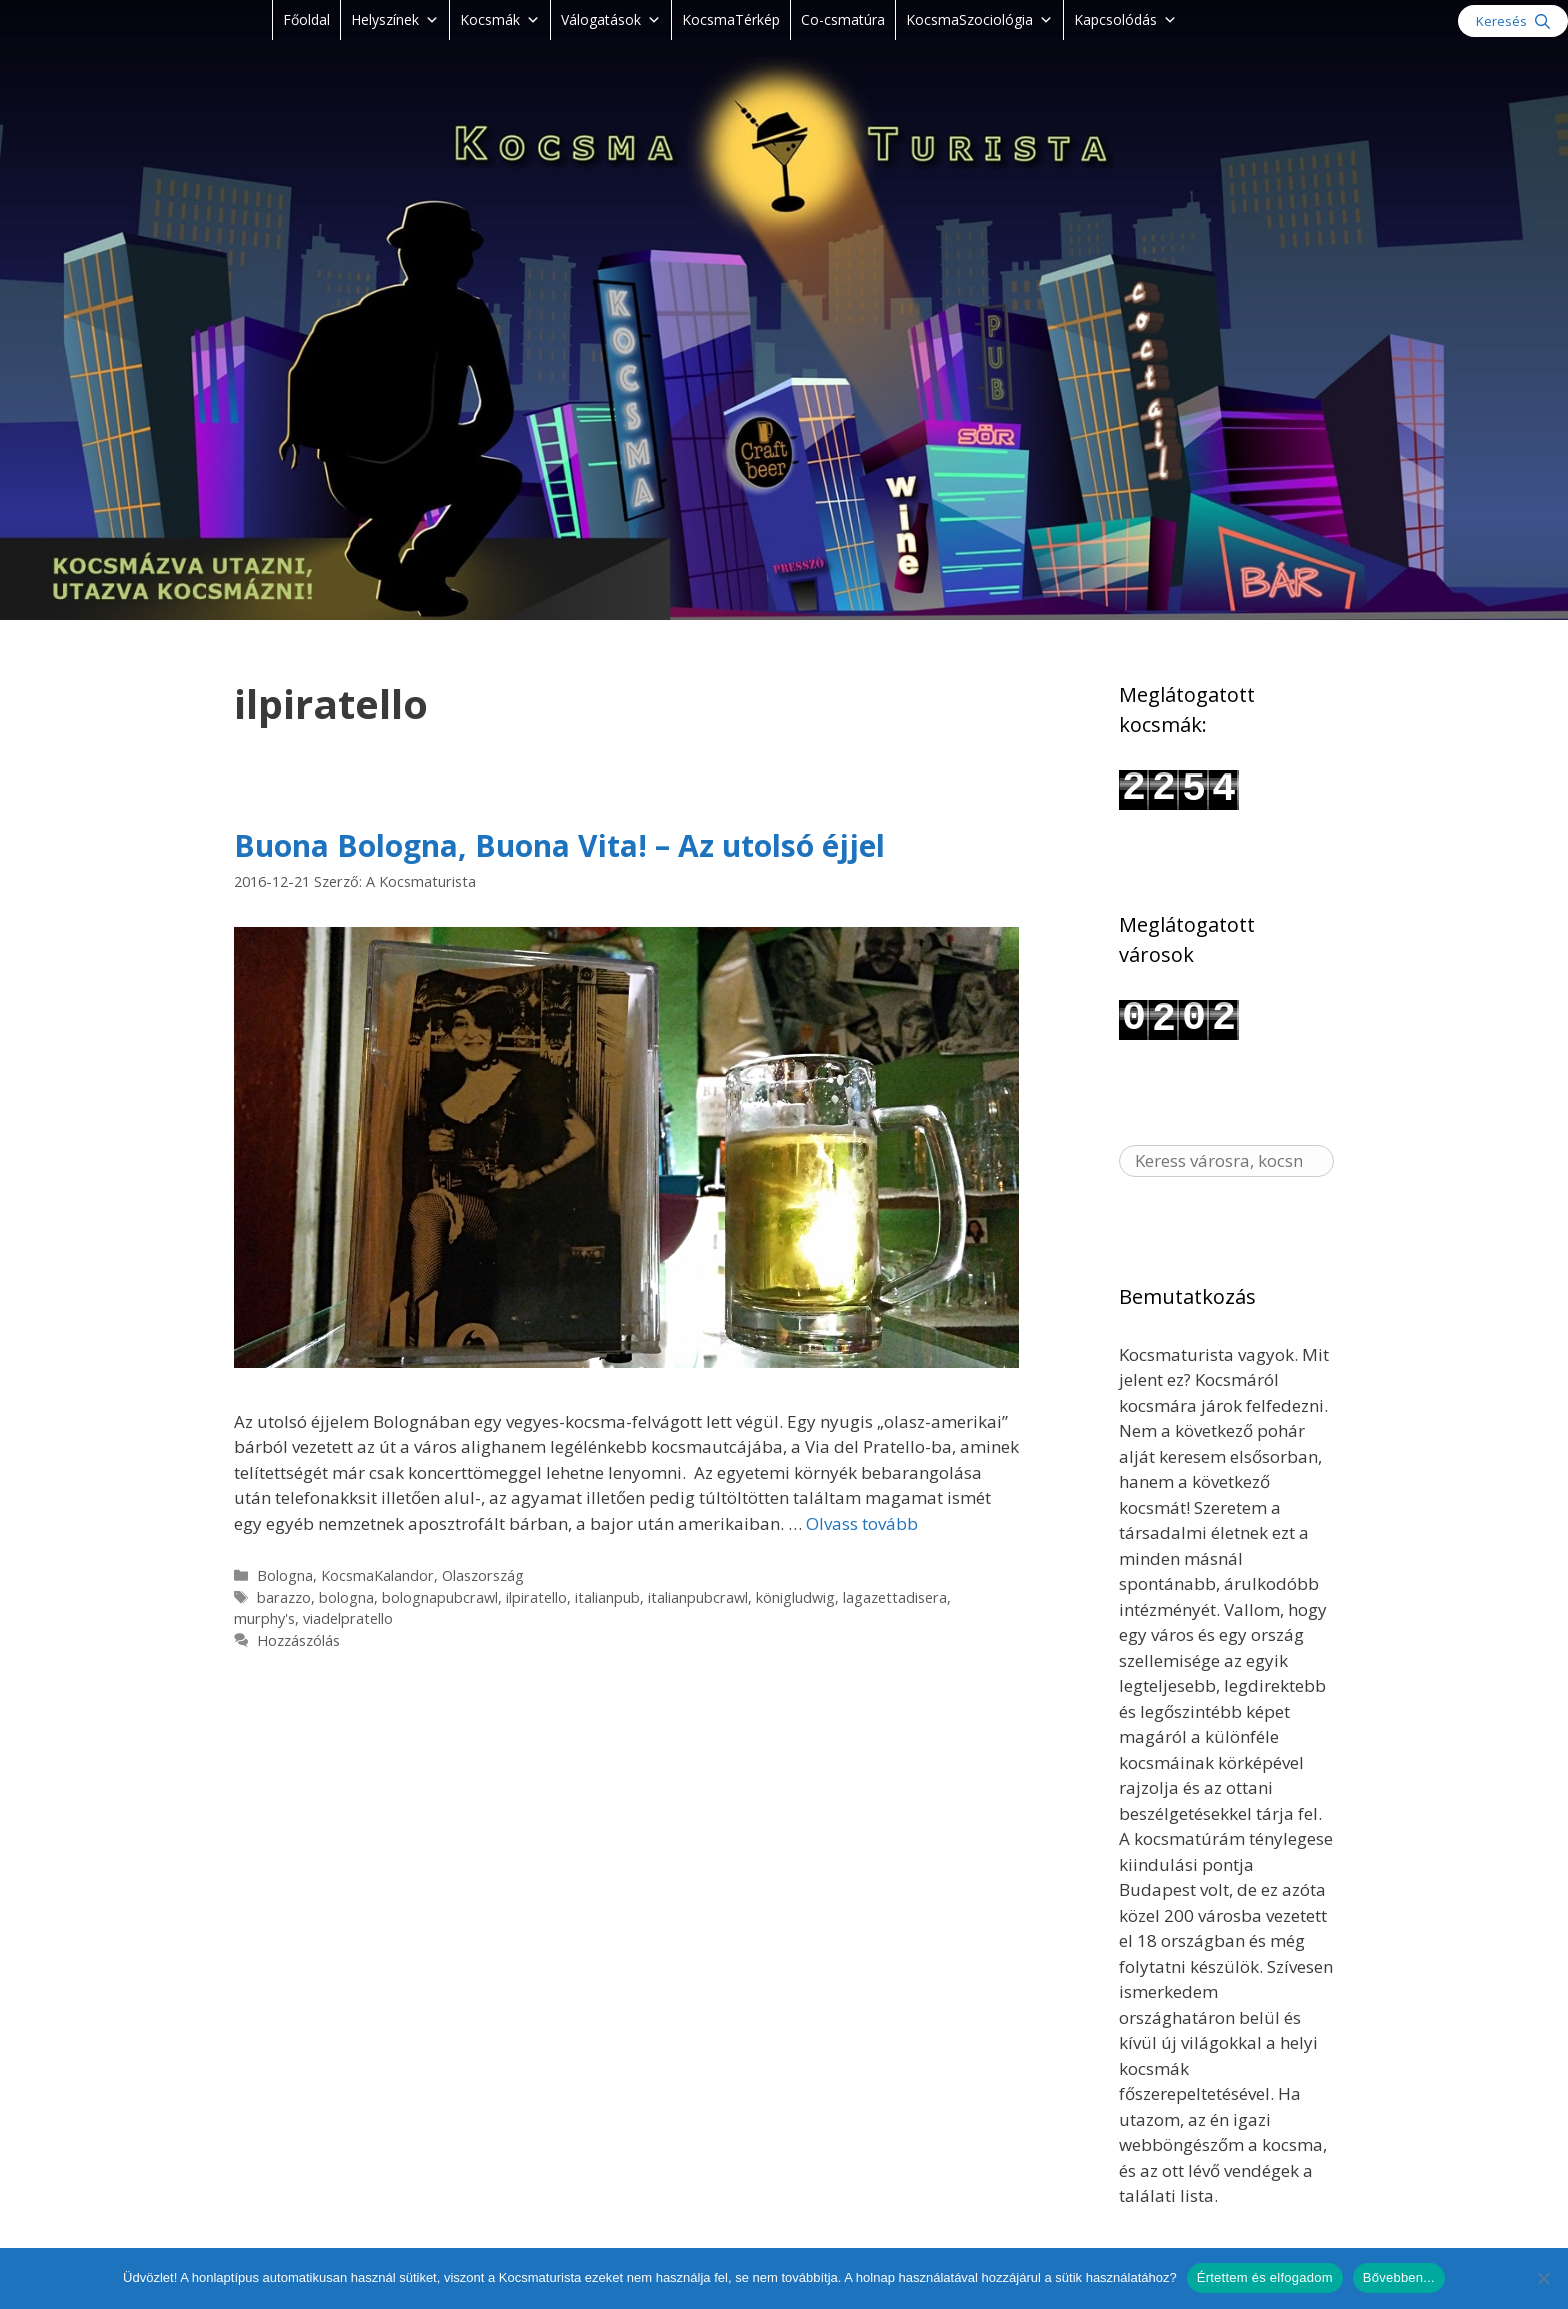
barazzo (284, 1597)
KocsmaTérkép (731, 19)
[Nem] (1543, 2278)
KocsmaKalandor (377, 1575)
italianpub (607, 1597)
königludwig (795, 1597)
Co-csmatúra (843, 19)
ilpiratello (536, 1597)
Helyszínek (395, 19)
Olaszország (483, 1575)
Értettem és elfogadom (1265, 2277)
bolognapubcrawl (440, 1597)
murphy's (264, 1618)
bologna (346, 1597)
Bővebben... (1399, 2277)
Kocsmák (500, 19)
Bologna (285, 1575)
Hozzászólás (298, 1640)
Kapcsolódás (1125, 19)
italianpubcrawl (698, 1597)
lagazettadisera (895, 1597)
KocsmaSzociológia (979, 19)
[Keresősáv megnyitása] (1513, 21)
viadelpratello (348, 1618)
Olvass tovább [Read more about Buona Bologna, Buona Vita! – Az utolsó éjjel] (862, 1523)
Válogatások (611, 19)
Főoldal (306, 19)
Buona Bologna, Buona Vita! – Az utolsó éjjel (559, 845)
